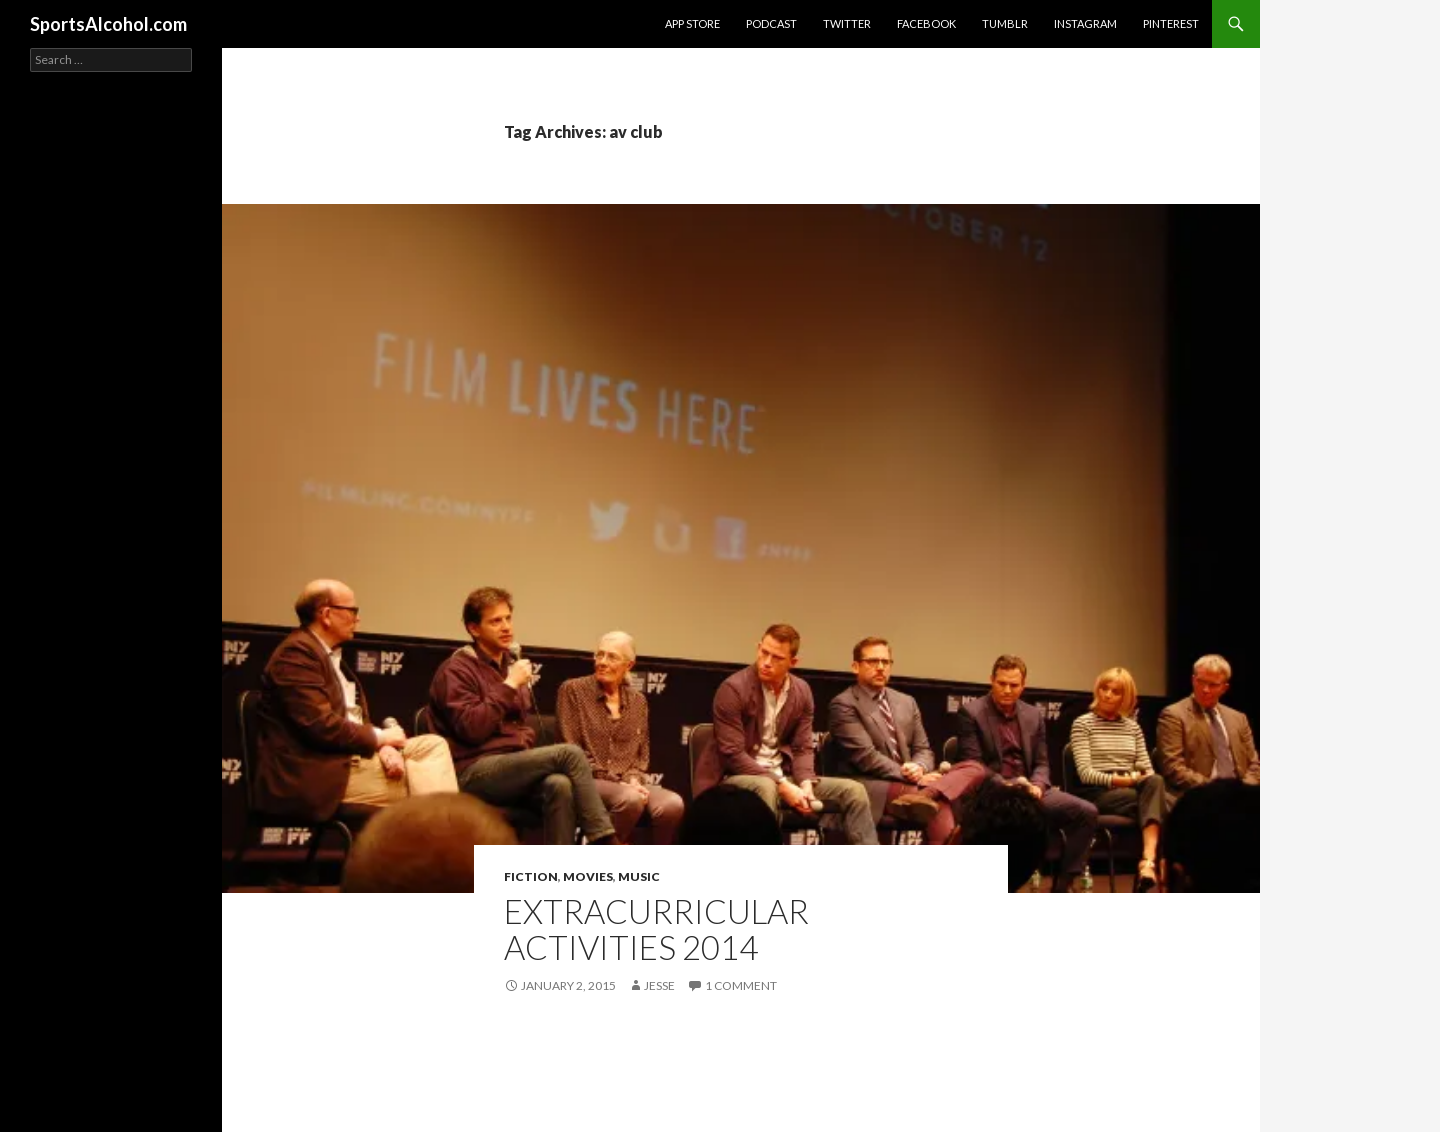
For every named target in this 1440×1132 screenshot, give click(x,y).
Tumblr (1005, 23)
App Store (692, 23)
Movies (588, 876)
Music (639, 876)
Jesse (659, 985)
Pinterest (1171, 23)
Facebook (926, 23)
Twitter (847, 23)
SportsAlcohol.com (108, 24)
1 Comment (741, 985)
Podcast (771, 23)
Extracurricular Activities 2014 (656, 929)
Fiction (531, 876)
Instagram (1085, 23)
